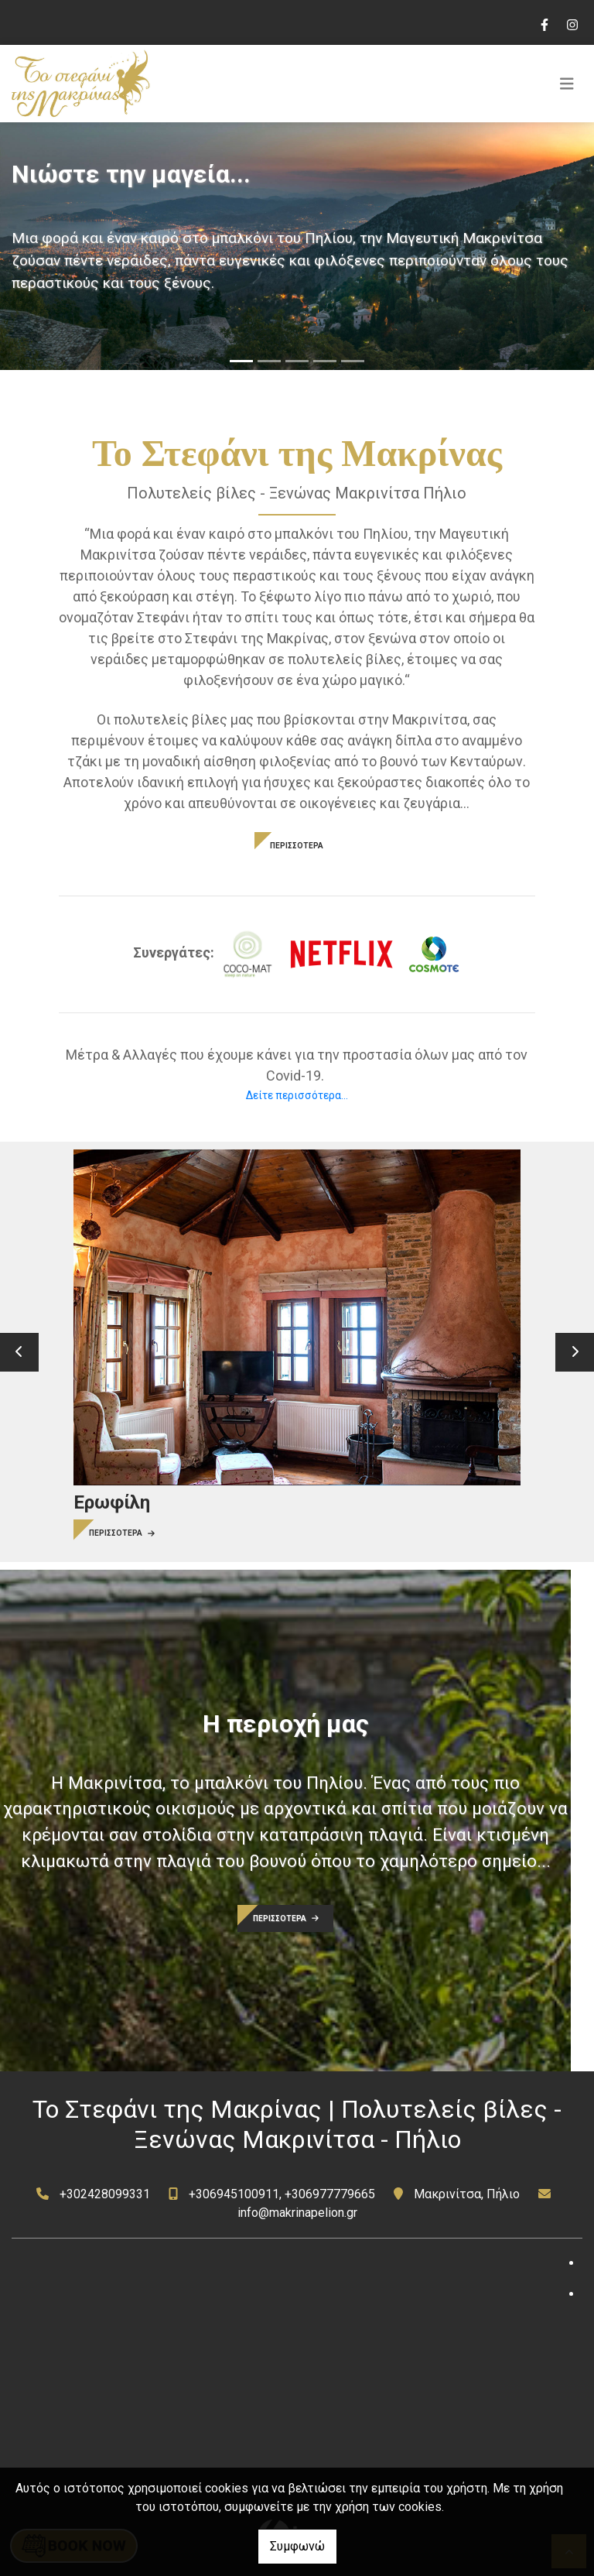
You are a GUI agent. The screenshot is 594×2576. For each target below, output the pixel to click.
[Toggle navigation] (567, 83)
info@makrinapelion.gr (297, 2212)
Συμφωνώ (297, 2546)
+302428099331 (105, 2194)
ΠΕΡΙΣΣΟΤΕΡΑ (296, 845)
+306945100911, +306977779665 (282, 2194)
